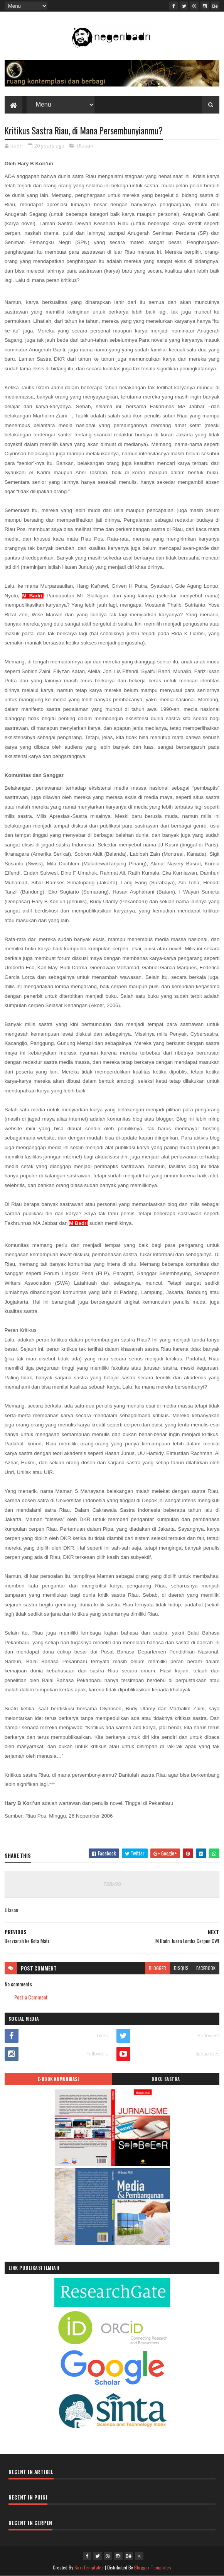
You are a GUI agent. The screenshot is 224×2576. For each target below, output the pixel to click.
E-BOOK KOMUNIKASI (58, 2079)
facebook (206, 1968)
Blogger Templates (152, 2567)
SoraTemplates (89, 2567)
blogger (157, 1968)
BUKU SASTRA (166, 2079)
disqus (181, 1968)
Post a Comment (31, 1997)
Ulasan (85, 145)
